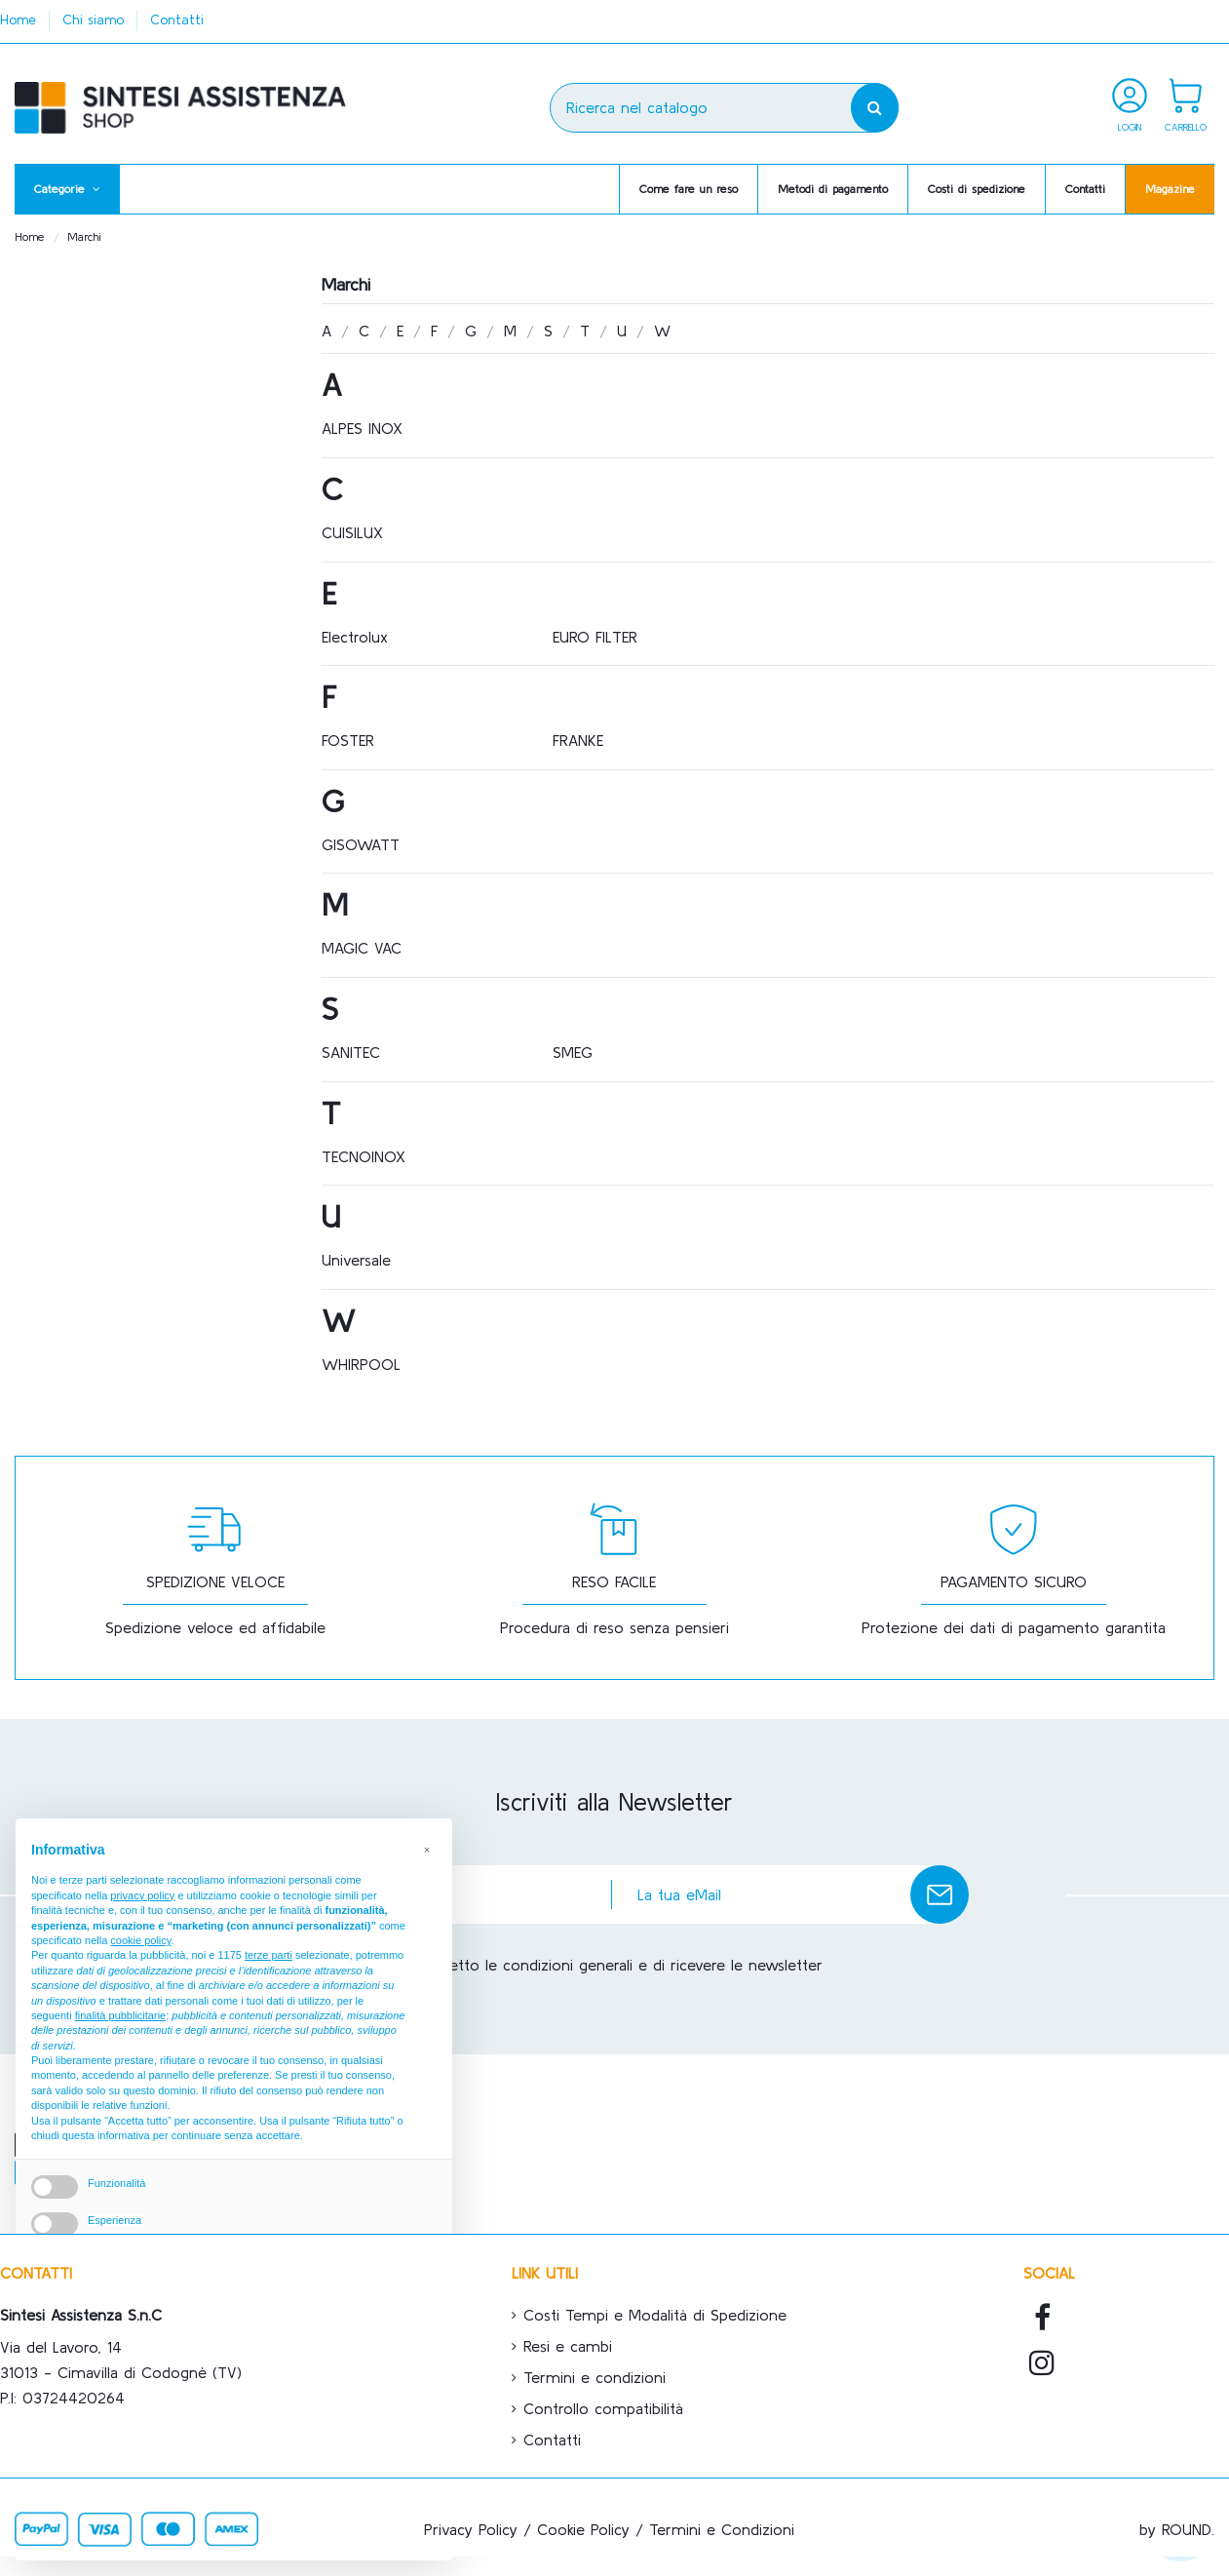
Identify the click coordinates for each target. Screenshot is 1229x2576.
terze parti (268, 1983)
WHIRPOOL (361, 1364)
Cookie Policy (583, 2529)
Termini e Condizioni (721, 2529)
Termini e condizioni (594, 2377)
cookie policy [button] (140, 1967)
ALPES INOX (362, 428)
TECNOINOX (363, 1156)
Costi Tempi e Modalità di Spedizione (655, 2314)
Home (20, 19)
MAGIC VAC (362, 947)
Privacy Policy (471, 2529)
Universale (356, 1259)
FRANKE (578, 740)
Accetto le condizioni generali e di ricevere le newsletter (624, 1964)
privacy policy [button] (142, 1923)
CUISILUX (352, 532)
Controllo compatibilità (603, 2408)
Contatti (177, 19)
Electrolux (355, 636)
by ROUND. (1176, 2529)
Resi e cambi (567, 2346)
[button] (67, 189)
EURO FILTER (595, 636)
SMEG (573, 1052)
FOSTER (348, 740)
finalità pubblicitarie (121, 2043)
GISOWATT (361, 844)
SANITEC (351, 1052)
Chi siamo (95, 19)
